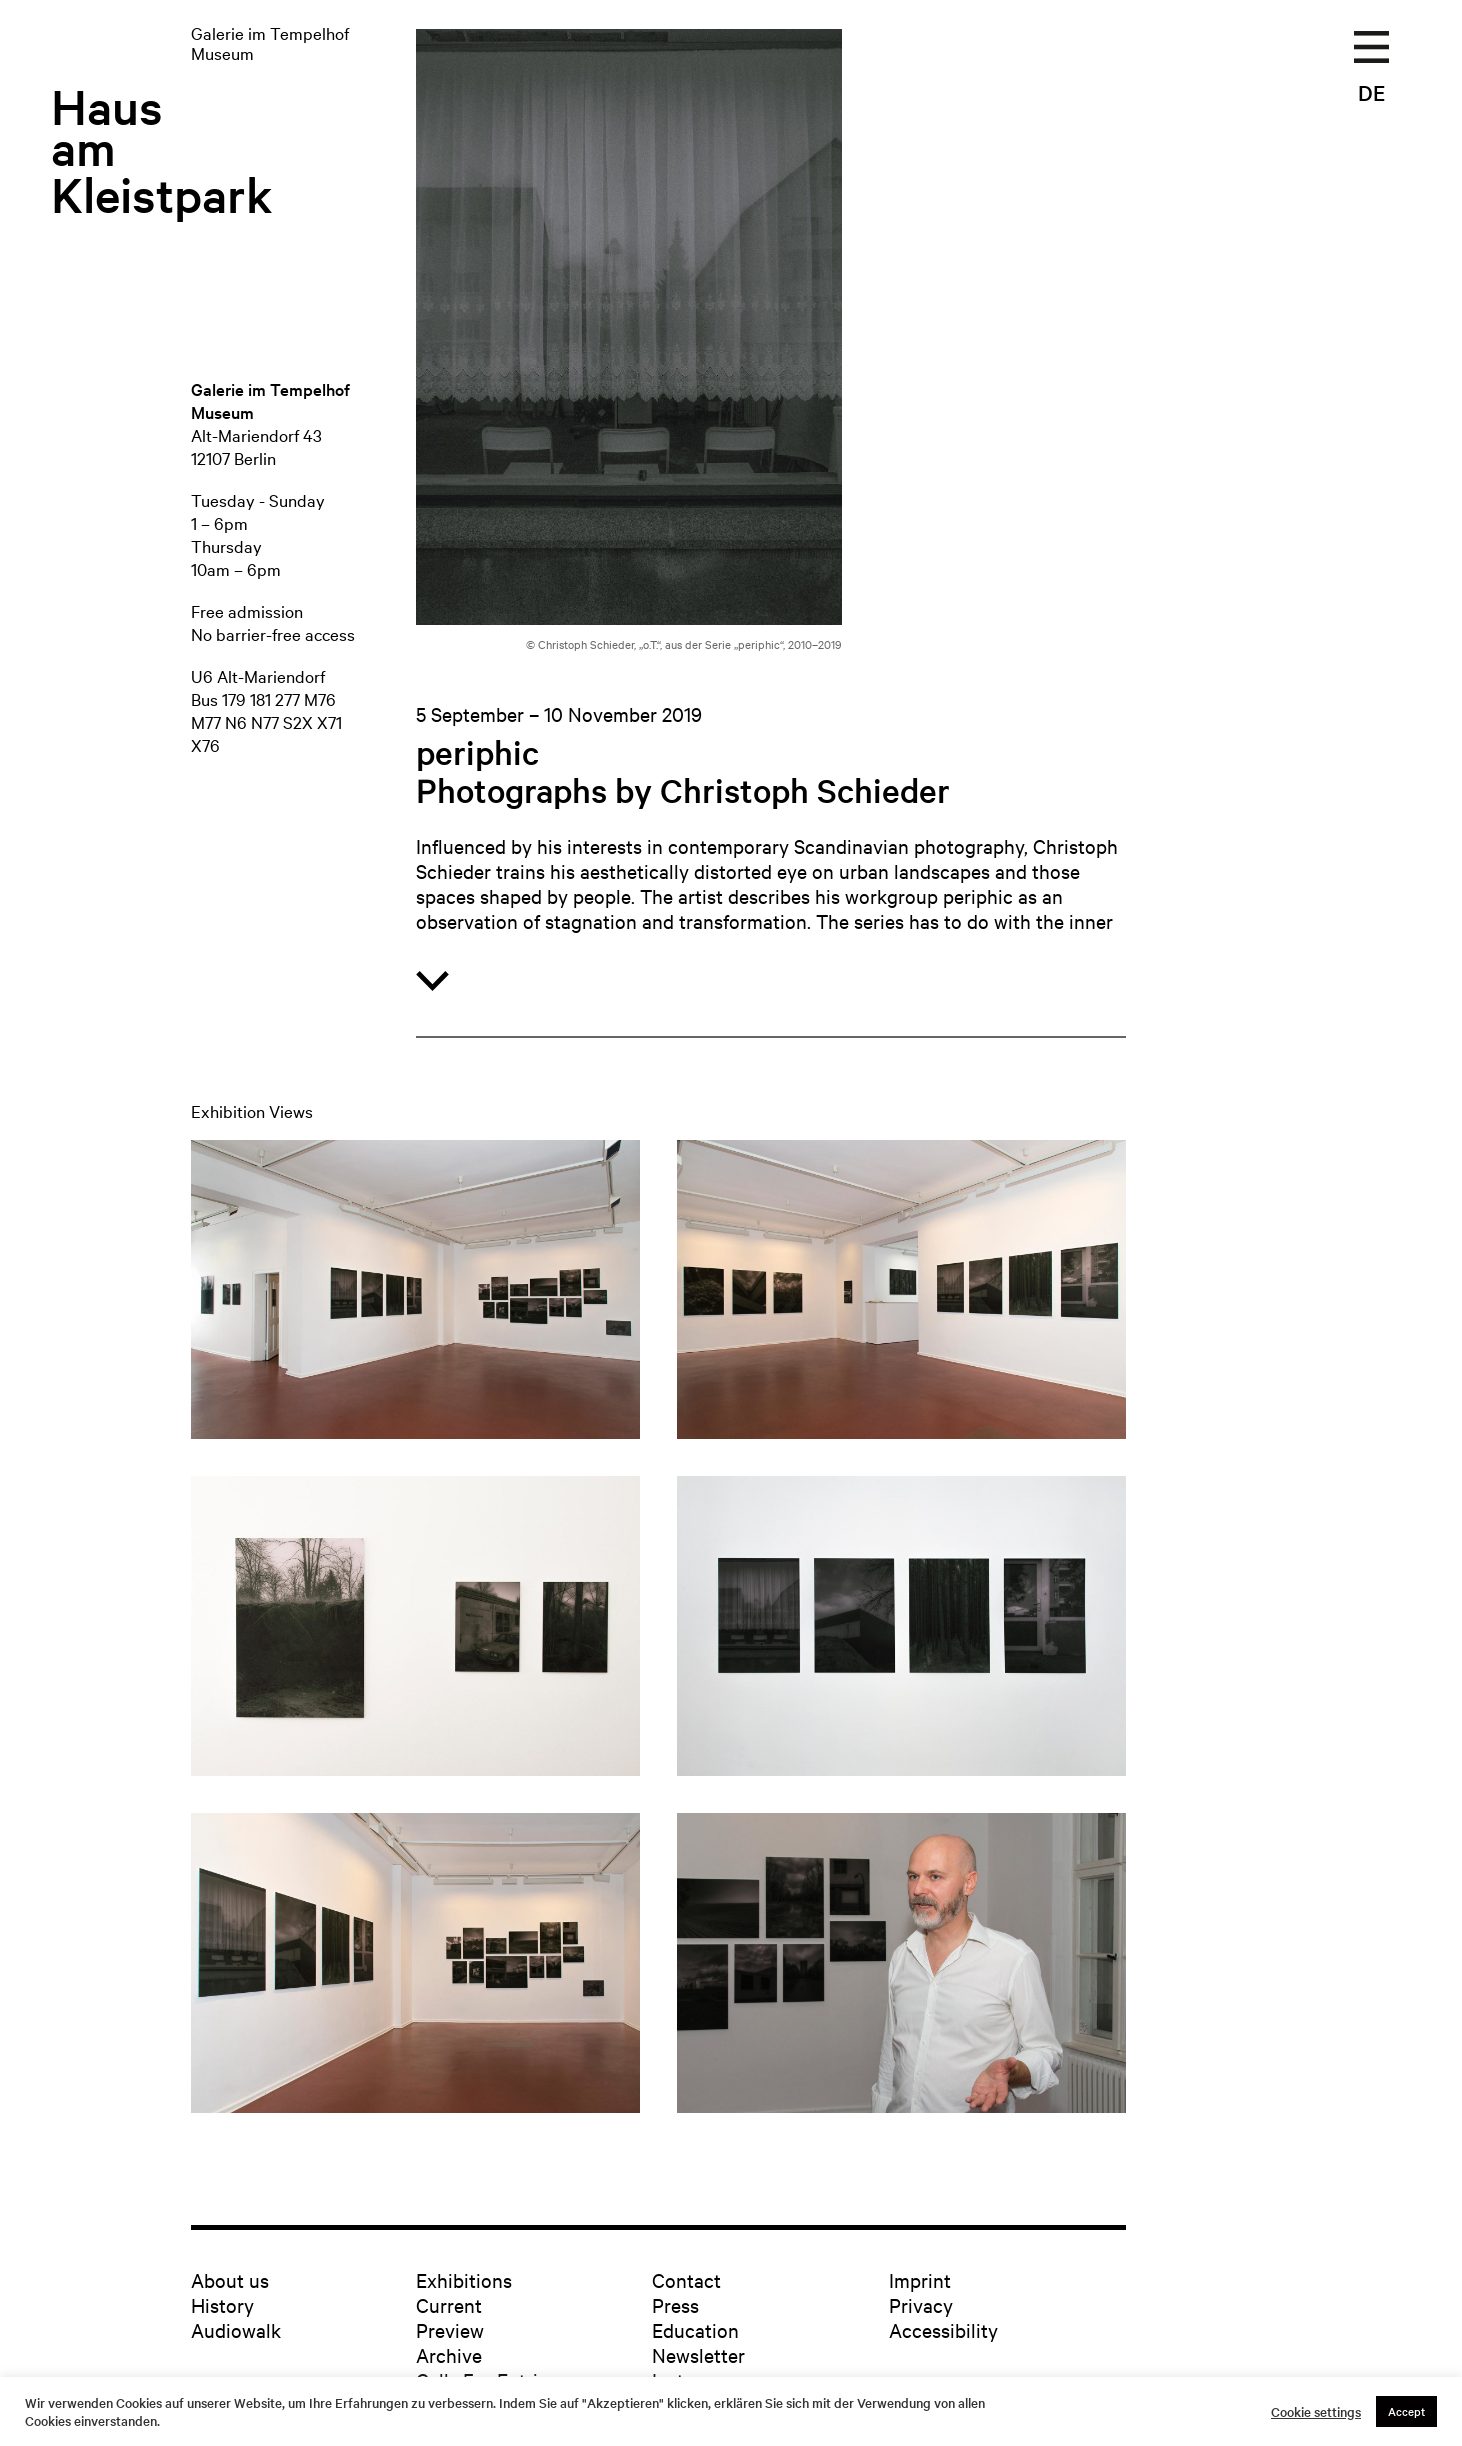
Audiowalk (236, 2329)
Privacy (921, 2304)
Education (695, 2329)
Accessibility (943, 2329)
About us (230, 2279)
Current (449, 2304)
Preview (450, 2329)
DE (1371, 92)
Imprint (920, 2279)
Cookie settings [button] (1316, 2412)
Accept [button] (1406, 2411)
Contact (686, 2279)
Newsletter (698, 2354)
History (222, 2304)
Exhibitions (464, 2279)
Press (675, 2304)
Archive (449, 2354)
